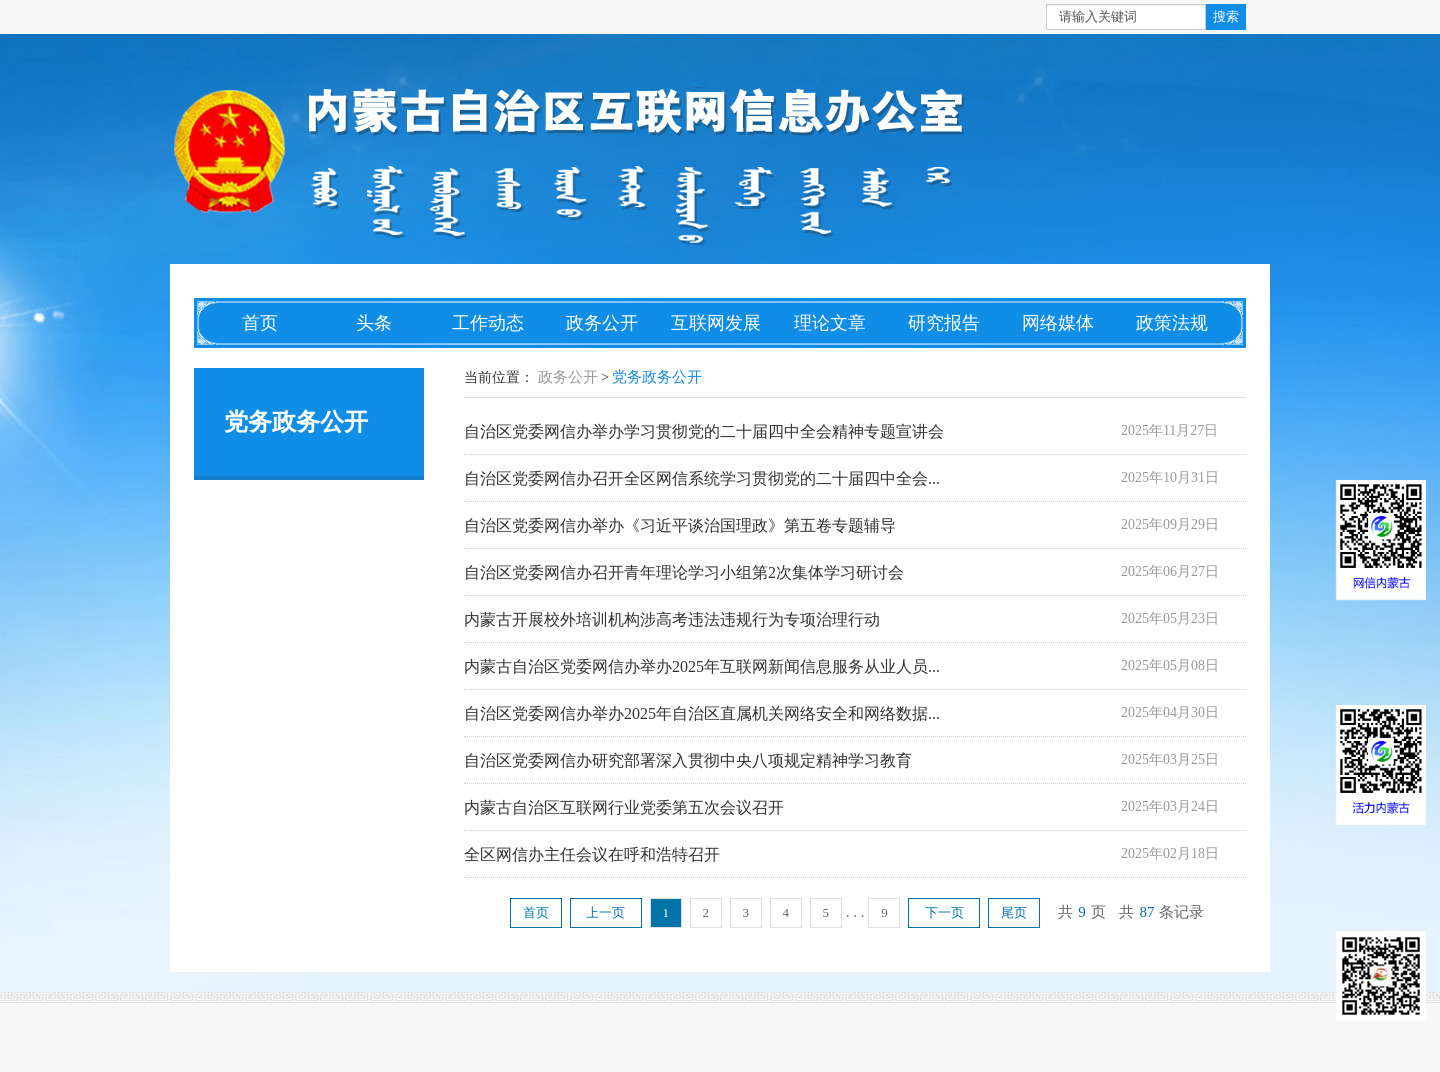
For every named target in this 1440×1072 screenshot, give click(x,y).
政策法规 (1172, 323)
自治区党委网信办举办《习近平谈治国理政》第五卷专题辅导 (680, 525)
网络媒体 (1058, 323)
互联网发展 (716, 323)
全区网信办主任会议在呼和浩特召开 (592, 854)
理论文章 (830, 323)
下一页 (944, 912)
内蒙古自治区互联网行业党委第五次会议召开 (624, 807)
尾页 (1014, 912)
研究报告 (944, 323)
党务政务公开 (657, 377)
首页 (260, 323)
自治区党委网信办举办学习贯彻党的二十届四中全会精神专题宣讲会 (704, 431)
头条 (374, 323)
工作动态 (488, 323)
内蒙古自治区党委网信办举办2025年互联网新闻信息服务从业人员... (702, 666)
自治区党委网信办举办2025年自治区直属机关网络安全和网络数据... (702, 713)
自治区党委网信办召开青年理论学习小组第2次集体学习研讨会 (684, 572)
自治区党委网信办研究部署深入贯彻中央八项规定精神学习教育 (688, 760)
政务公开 (602, 323)
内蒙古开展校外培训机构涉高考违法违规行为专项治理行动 (672, 619)
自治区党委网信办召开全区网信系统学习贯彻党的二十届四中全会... (702, 478)
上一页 (605, 912)
